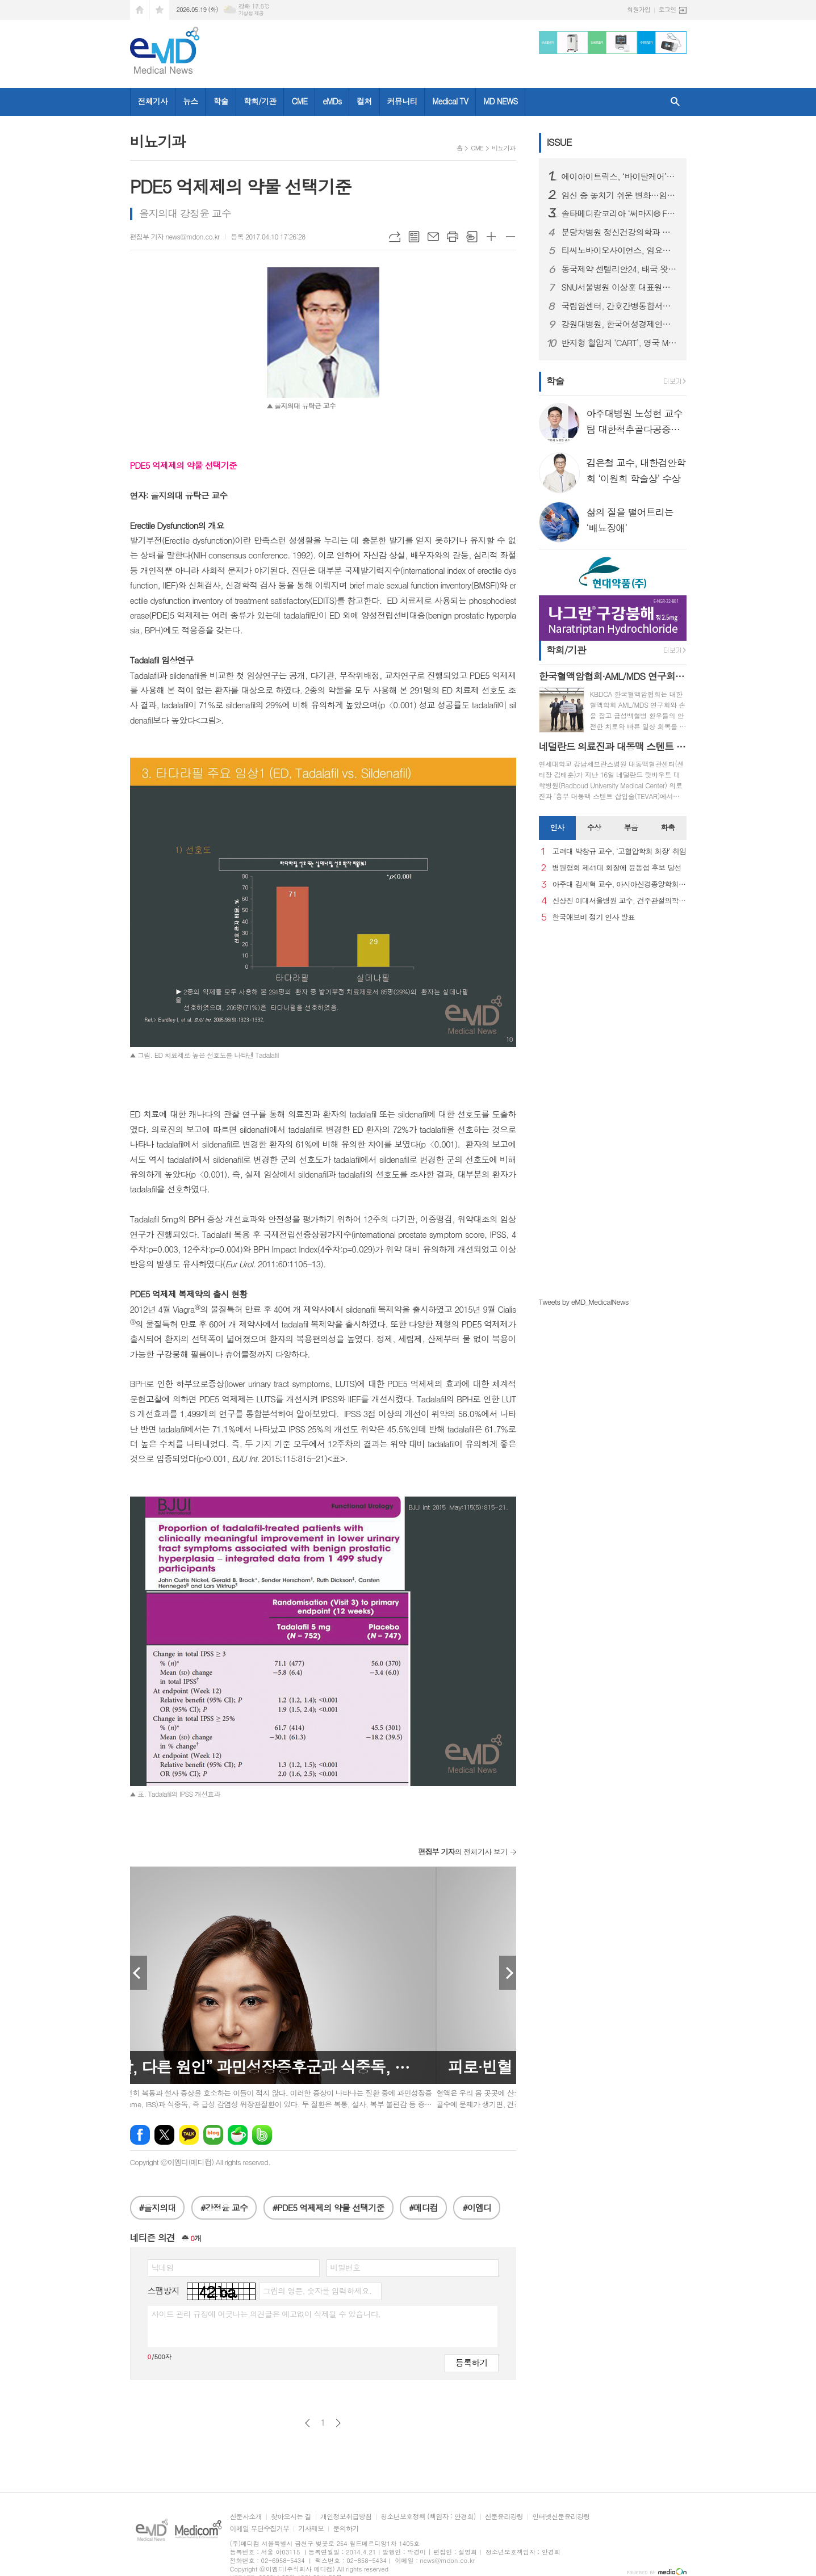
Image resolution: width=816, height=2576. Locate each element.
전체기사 (153, 101)
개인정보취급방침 (345, 2516)
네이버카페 (238, 2135)
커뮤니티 (402, 101)
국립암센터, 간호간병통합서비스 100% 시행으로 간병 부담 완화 (619, 306)
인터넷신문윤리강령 (561, 2516)
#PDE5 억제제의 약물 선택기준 (328, 2207)
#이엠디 (476, 2207)
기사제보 (311, 2528)
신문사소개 (246, 2516)
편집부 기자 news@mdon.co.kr (175, 236)
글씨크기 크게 (491, 236)
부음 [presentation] (631, 827)
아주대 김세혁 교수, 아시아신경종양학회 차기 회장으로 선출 (620, 884)
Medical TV (450, 101)
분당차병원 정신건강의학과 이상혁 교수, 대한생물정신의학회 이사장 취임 (619, 232)
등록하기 (471, 2362)
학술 (220, 101)
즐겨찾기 (159, 10)
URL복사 (394, 236)
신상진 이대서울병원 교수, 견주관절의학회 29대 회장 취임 (620, 901)
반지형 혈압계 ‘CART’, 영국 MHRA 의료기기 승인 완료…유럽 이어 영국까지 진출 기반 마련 (619, 342)
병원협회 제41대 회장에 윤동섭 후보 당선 (617, 868)
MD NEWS (500, 101)
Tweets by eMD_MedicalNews (584, 1301)
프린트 (452, 236)
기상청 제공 (251, 13)
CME (299, 101)
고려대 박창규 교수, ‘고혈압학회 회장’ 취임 (620, 851)
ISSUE (559, 142)
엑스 (164, 2135)
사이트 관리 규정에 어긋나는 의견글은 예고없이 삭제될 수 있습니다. (266, 2314)
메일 (433, 236)
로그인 (667, 9)
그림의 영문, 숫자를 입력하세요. (317, 2291)
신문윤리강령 (504, 2516)
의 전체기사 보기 (462, 1851)
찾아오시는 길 (291, 2516)
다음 (338, 2423)
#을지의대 (157, 2207)
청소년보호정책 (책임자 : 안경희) (427, 2516)
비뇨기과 (503, 148)
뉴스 (190, 101)
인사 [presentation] (557, 827)
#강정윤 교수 (224, 2207)
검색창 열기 (675, 102)
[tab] (557, 828)
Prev (138, 1973)
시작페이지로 (139, 10)
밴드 (262, 2135)
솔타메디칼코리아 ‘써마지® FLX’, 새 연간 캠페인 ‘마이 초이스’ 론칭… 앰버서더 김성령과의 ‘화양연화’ (619, 213)
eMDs (332, 101)
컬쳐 (364, 101)
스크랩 (472, 236)
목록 (414, 236)
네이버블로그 (213, 2135)
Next (507, 1973)
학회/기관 (260, 101)
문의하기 (345, 2528)
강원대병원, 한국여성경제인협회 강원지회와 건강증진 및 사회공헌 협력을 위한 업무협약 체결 (619, 324)
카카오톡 (189, 2135)
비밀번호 (345, 2267)
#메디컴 (423, 2207)
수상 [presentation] (594, 827)
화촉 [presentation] (668, 827)
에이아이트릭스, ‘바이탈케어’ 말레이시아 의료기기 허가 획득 (619, 176)
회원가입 (638, 9)
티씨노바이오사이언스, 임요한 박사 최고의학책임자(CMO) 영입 (619, 250)
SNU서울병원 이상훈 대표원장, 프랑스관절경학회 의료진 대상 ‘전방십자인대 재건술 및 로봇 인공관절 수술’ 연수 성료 (619, 287)
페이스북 (140, 2135)
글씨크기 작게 (510, 236)
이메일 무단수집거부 (260, 2528)
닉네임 (163, 2267)
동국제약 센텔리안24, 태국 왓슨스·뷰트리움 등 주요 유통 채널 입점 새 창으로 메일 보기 (619, 269)
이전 (307, 2423)
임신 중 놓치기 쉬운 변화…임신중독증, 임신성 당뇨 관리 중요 (619, 195)
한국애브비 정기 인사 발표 (594, 917)
